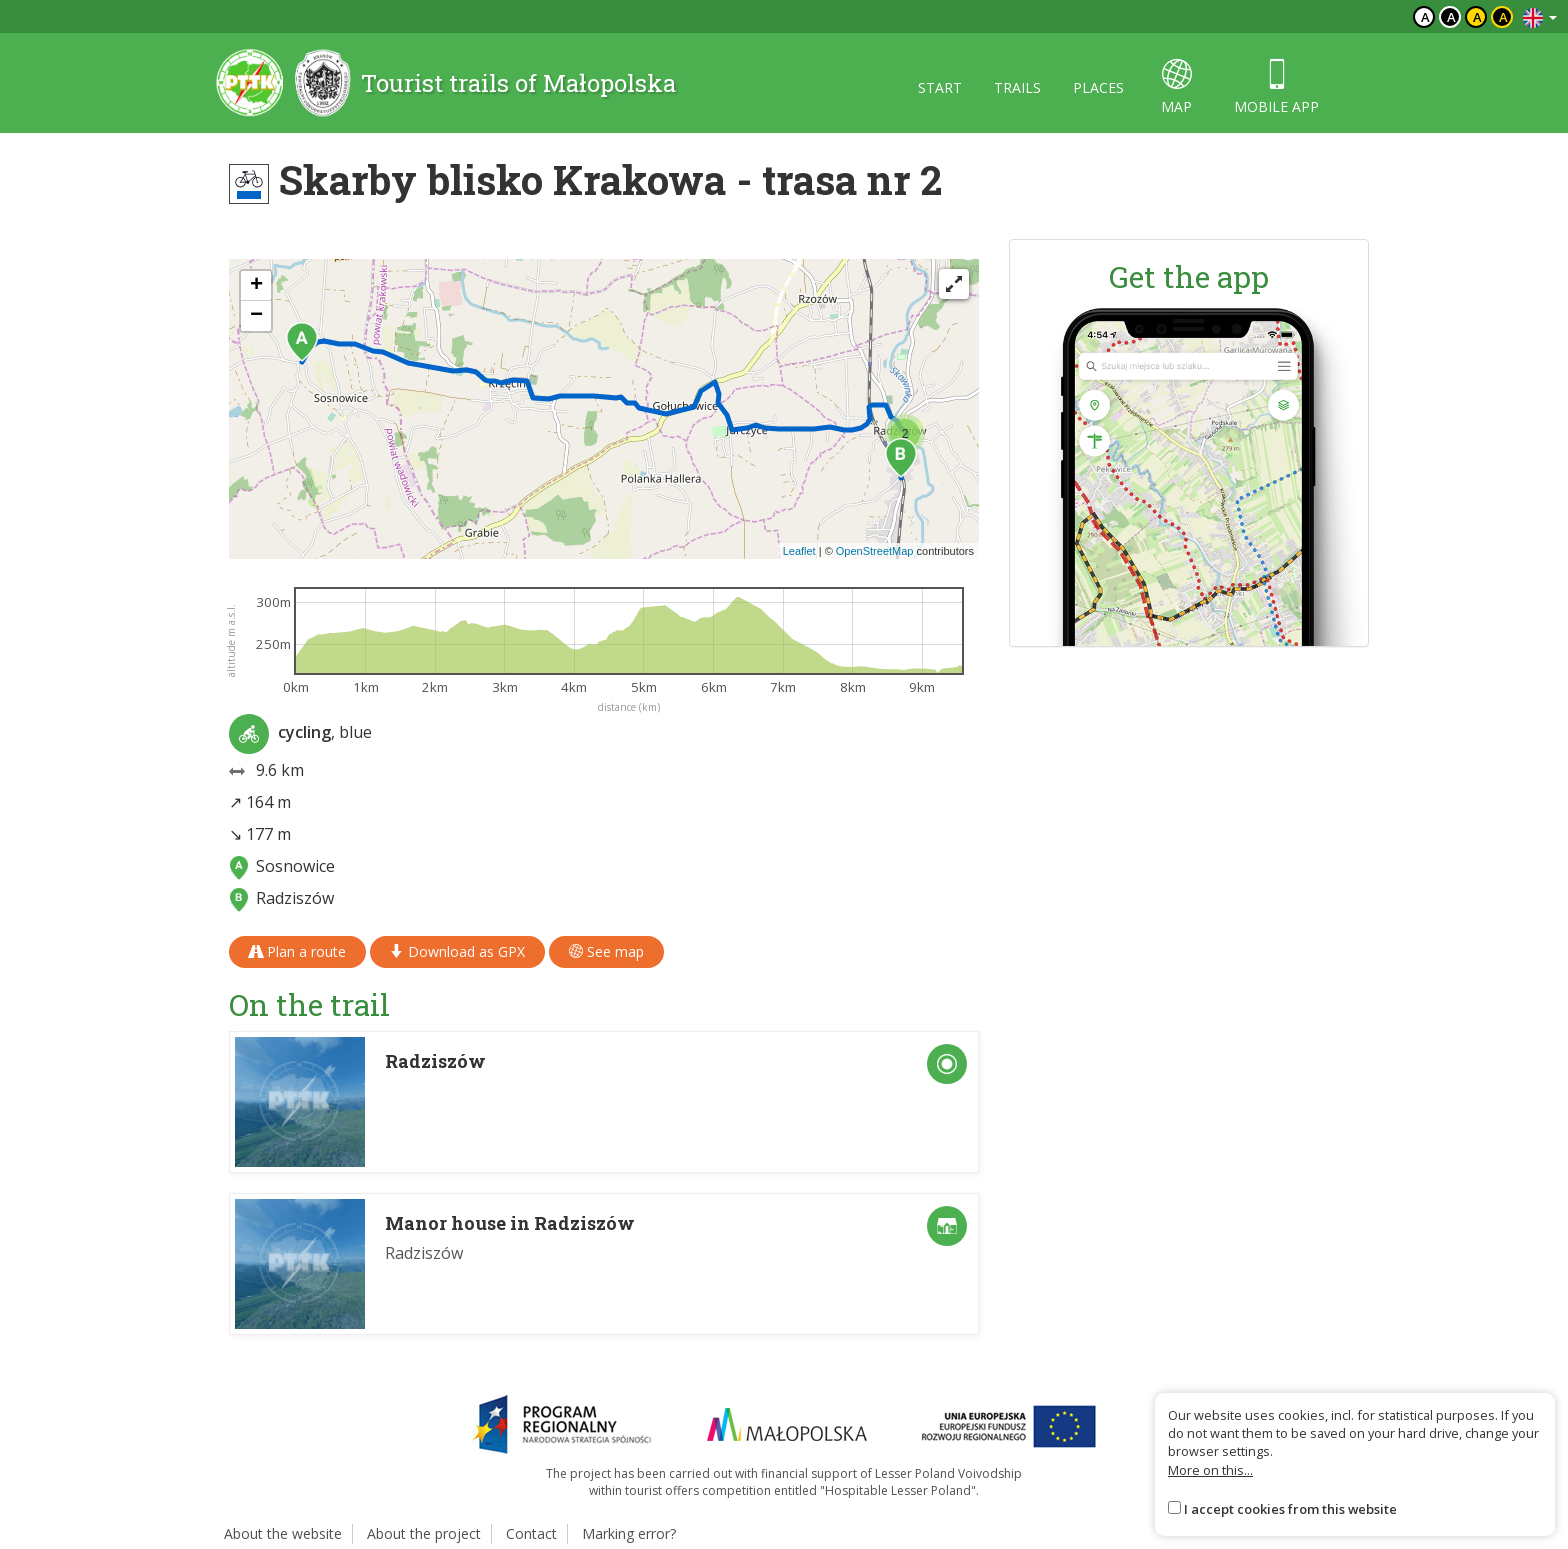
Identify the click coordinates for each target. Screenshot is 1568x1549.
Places (1098, 87)
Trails (1017, 87)
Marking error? (629, 1533)
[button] (302, 342)
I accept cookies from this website (1290, 1509)
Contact (531, 1533)
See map (606, 951)
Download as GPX (457, 951)
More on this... (1210, 1470)
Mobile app (1276, 87)
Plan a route (297, 951)
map (1176, 87)
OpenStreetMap (875, 551)
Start (940, 87)
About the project (424, 1533)
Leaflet (799, 551)
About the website (283, 1533)
